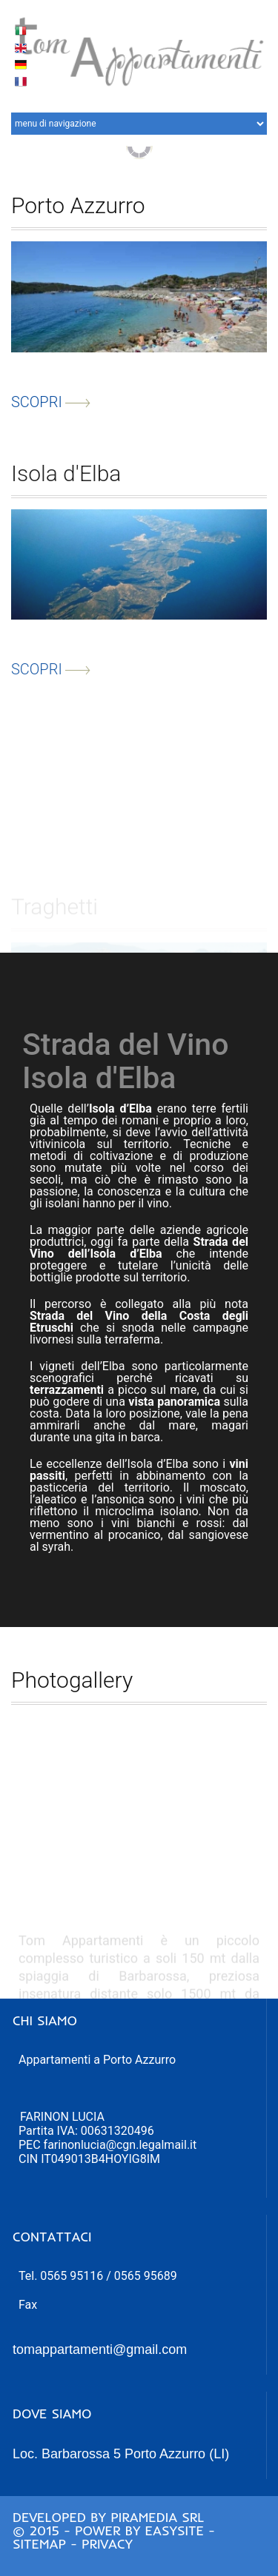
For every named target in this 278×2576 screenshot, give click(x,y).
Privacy (107, 2543)
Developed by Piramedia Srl (108, 2517)
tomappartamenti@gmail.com (100, 2349)
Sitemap (39, 2543)
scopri (50, 407)
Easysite (174, 2530)
